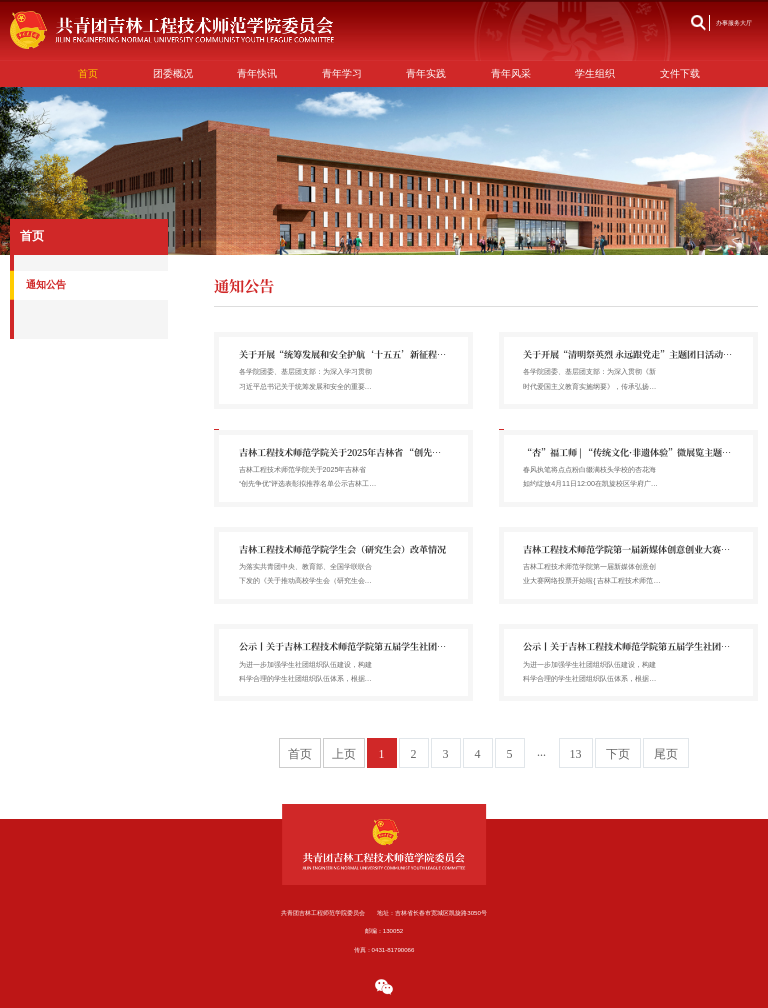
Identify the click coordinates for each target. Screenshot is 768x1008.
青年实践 (426, 73)
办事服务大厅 (734, 22)
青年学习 (342, 73)
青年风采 (511, 73)
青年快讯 (257, 73)
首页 (88, 73)
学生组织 (595, 73)
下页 (618, 754)
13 (576, 754)
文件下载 (680, 73)
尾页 (666, 754)
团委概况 (173, 73)
